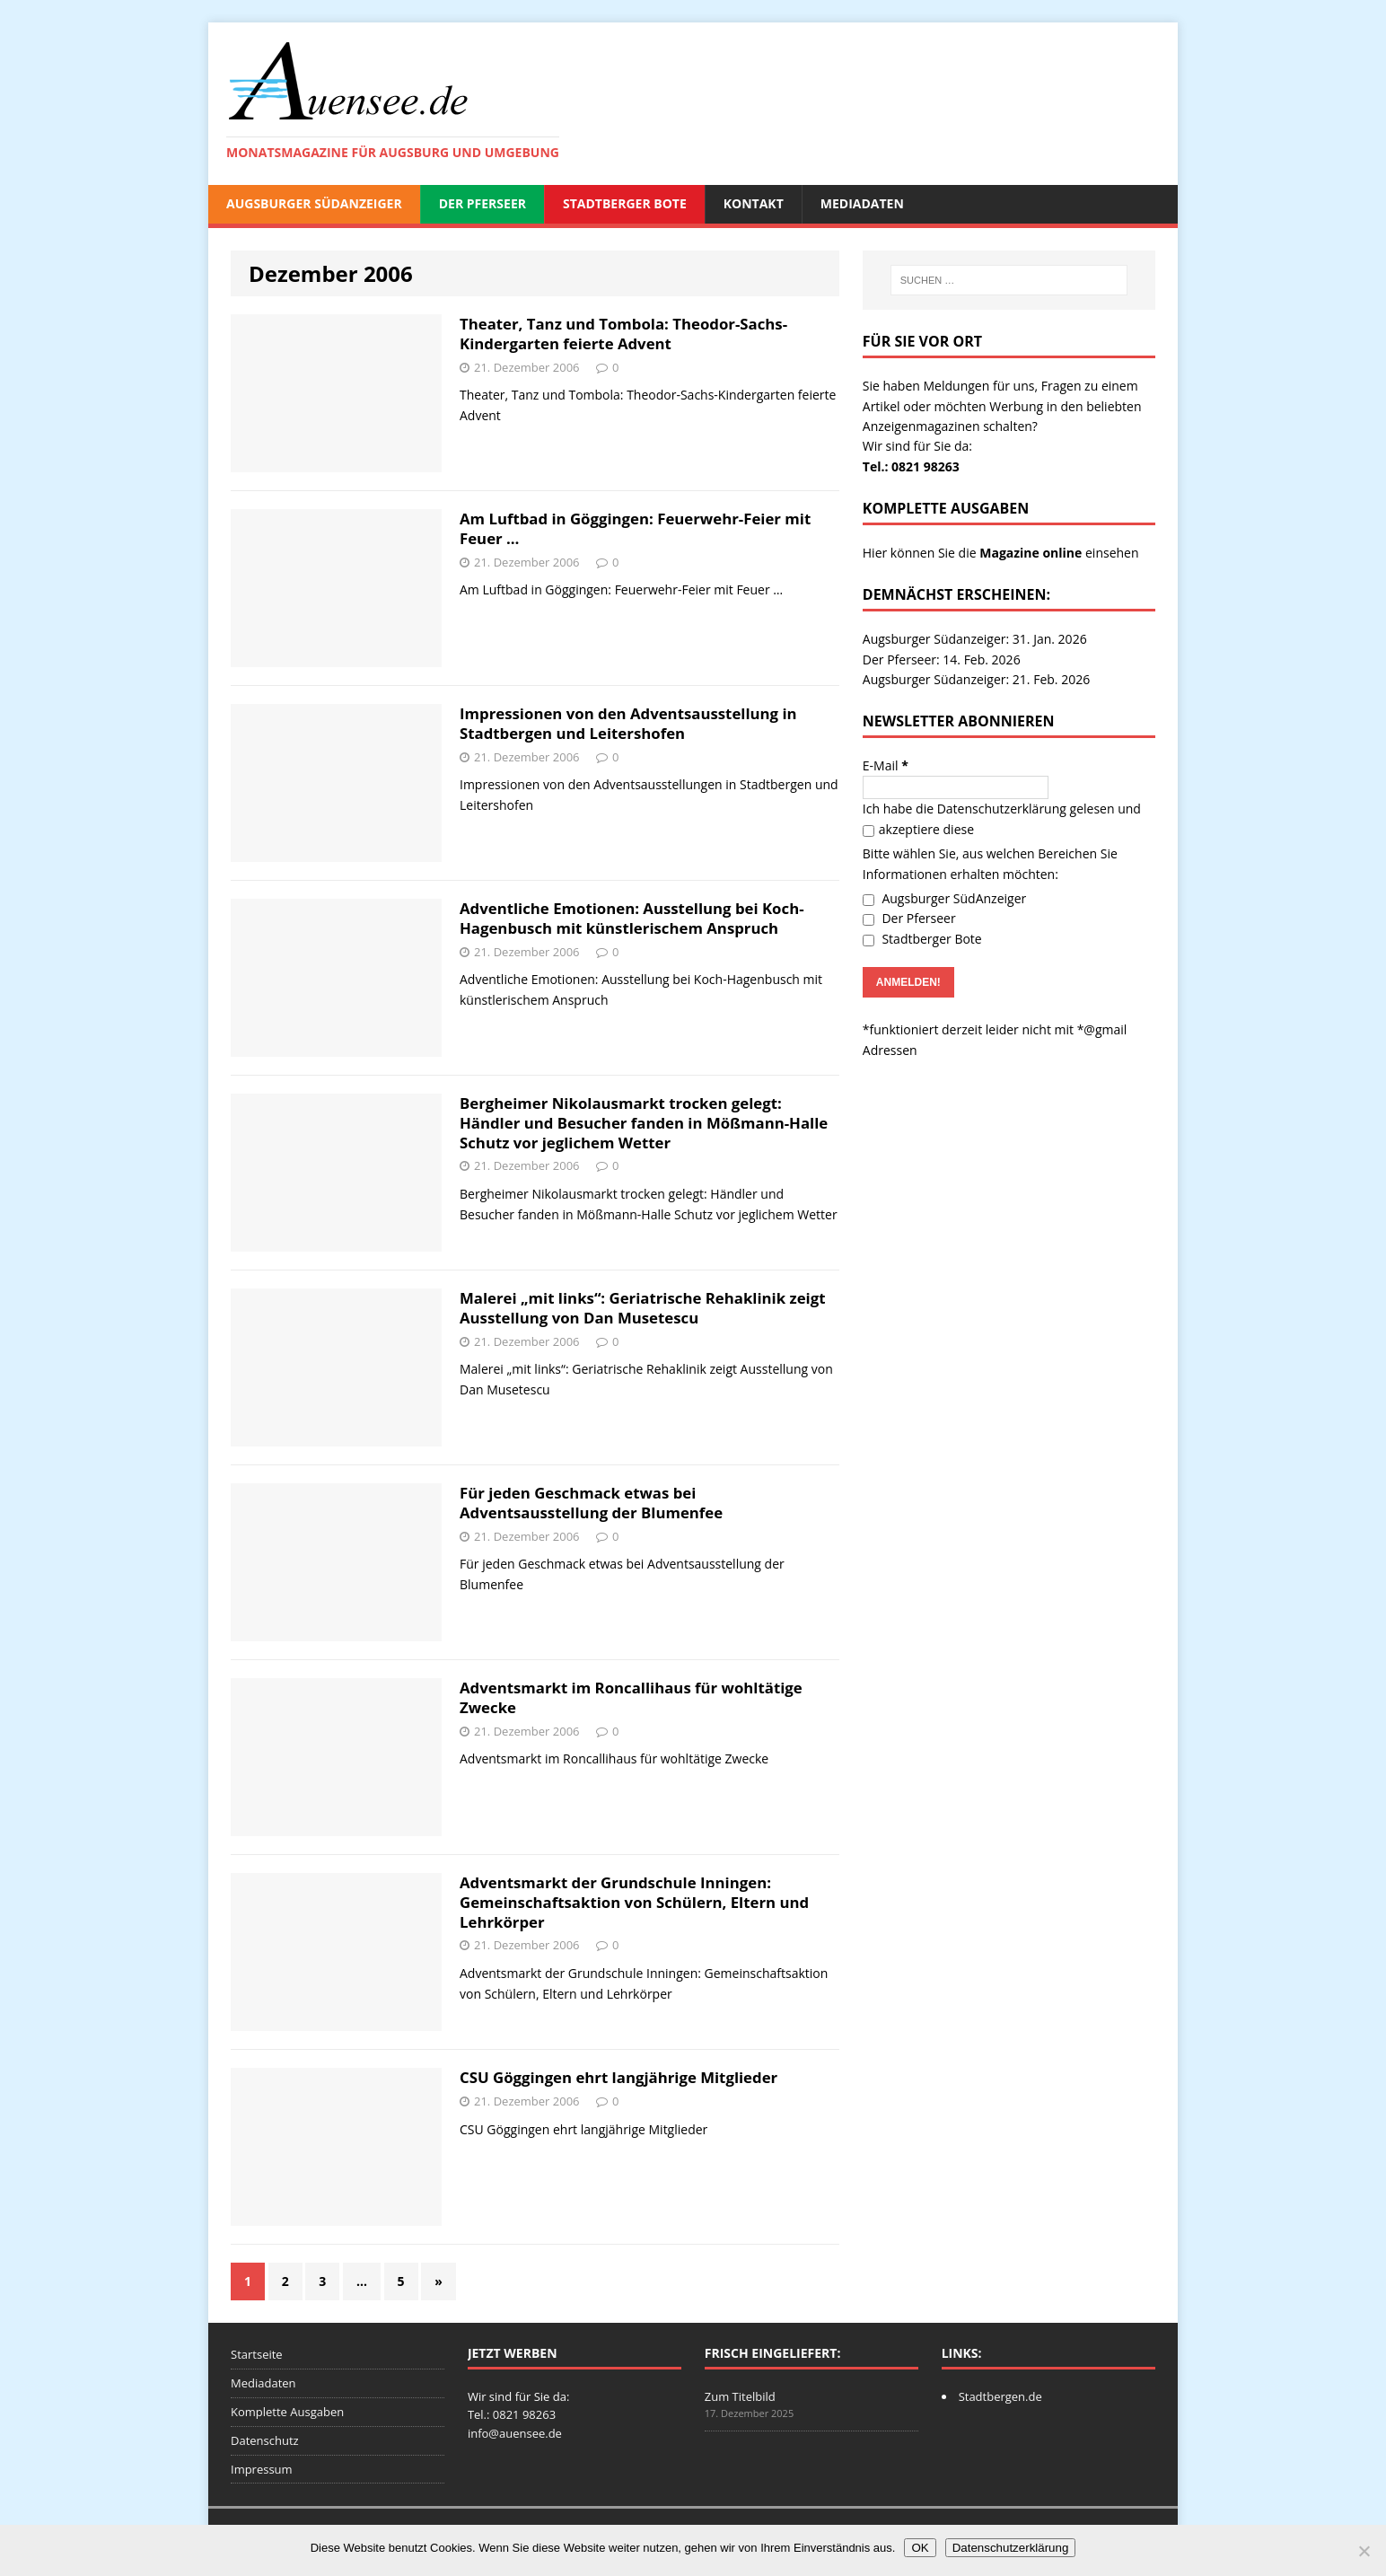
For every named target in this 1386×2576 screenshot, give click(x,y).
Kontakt (754, 203)
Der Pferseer (482, 203)
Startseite (257, 2354)
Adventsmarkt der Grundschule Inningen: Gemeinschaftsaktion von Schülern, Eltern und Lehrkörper (634, 1902)
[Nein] (1364, 2551)
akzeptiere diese (918, 829)
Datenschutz (265, 2440)
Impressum (262, 2469)
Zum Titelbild (740, 2396)
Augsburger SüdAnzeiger (314, 203)
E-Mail (885, 765)
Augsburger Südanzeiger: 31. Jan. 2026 (975, 638)
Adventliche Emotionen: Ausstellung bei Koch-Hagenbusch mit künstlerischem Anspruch (632, 918)
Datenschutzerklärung (1001, 808)
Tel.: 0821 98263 (911, 466)
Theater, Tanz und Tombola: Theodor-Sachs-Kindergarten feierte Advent (623, 333)
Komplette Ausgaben (287, 2412)
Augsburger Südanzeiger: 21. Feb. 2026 (976, 679)
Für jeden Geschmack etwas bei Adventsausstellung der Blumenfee (591, 1502)
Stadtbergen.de (1000, 2396)
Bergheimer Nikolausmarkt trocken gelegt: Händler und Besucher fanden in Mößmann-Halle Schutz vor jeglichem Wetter (644, 1123)
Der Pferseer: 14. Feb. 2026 (942, 659)
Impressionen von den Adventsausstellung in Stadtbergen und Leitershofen (628, 723)
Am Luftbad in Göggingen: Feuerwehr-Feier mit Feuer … (635, 528)
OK (919, 2547)
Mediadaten (862, 203)
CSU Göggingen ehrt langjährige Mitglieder (618, 2077)
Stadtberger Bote (625, 203)
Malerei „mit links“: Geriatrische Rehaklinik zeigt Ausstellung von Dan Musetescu (642, 1308)
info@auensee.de (515, 2433)
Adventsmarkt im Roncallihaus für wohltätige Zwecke (631, 1697)
